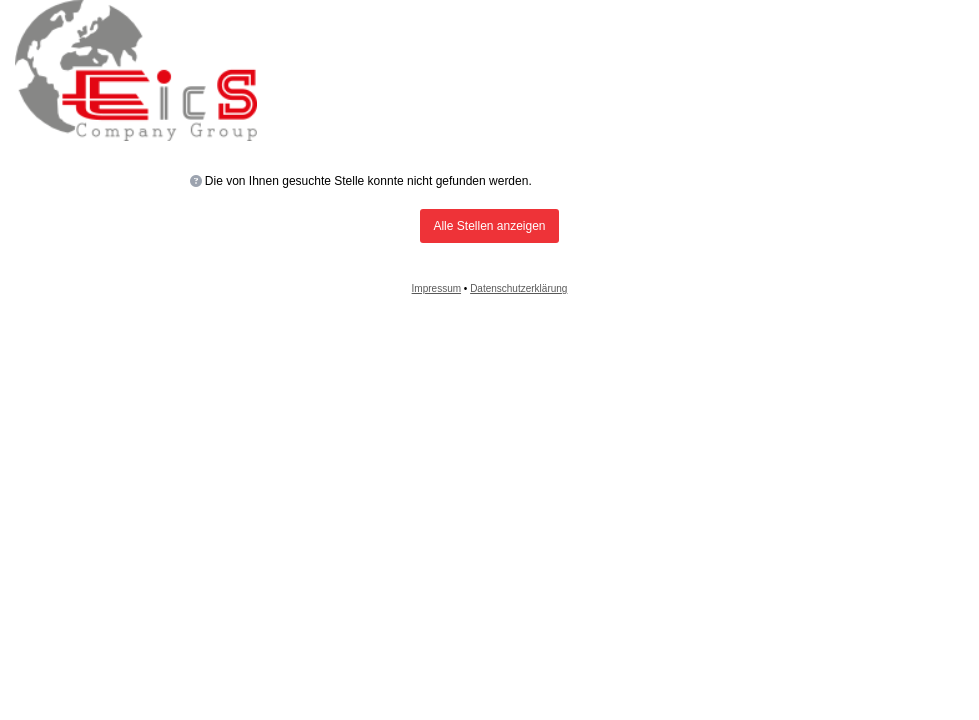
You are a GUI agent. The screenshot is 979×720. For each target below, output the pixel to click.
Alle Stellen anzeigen (489, 226)
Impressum (436, 288)
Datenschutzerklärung (518, 288)
